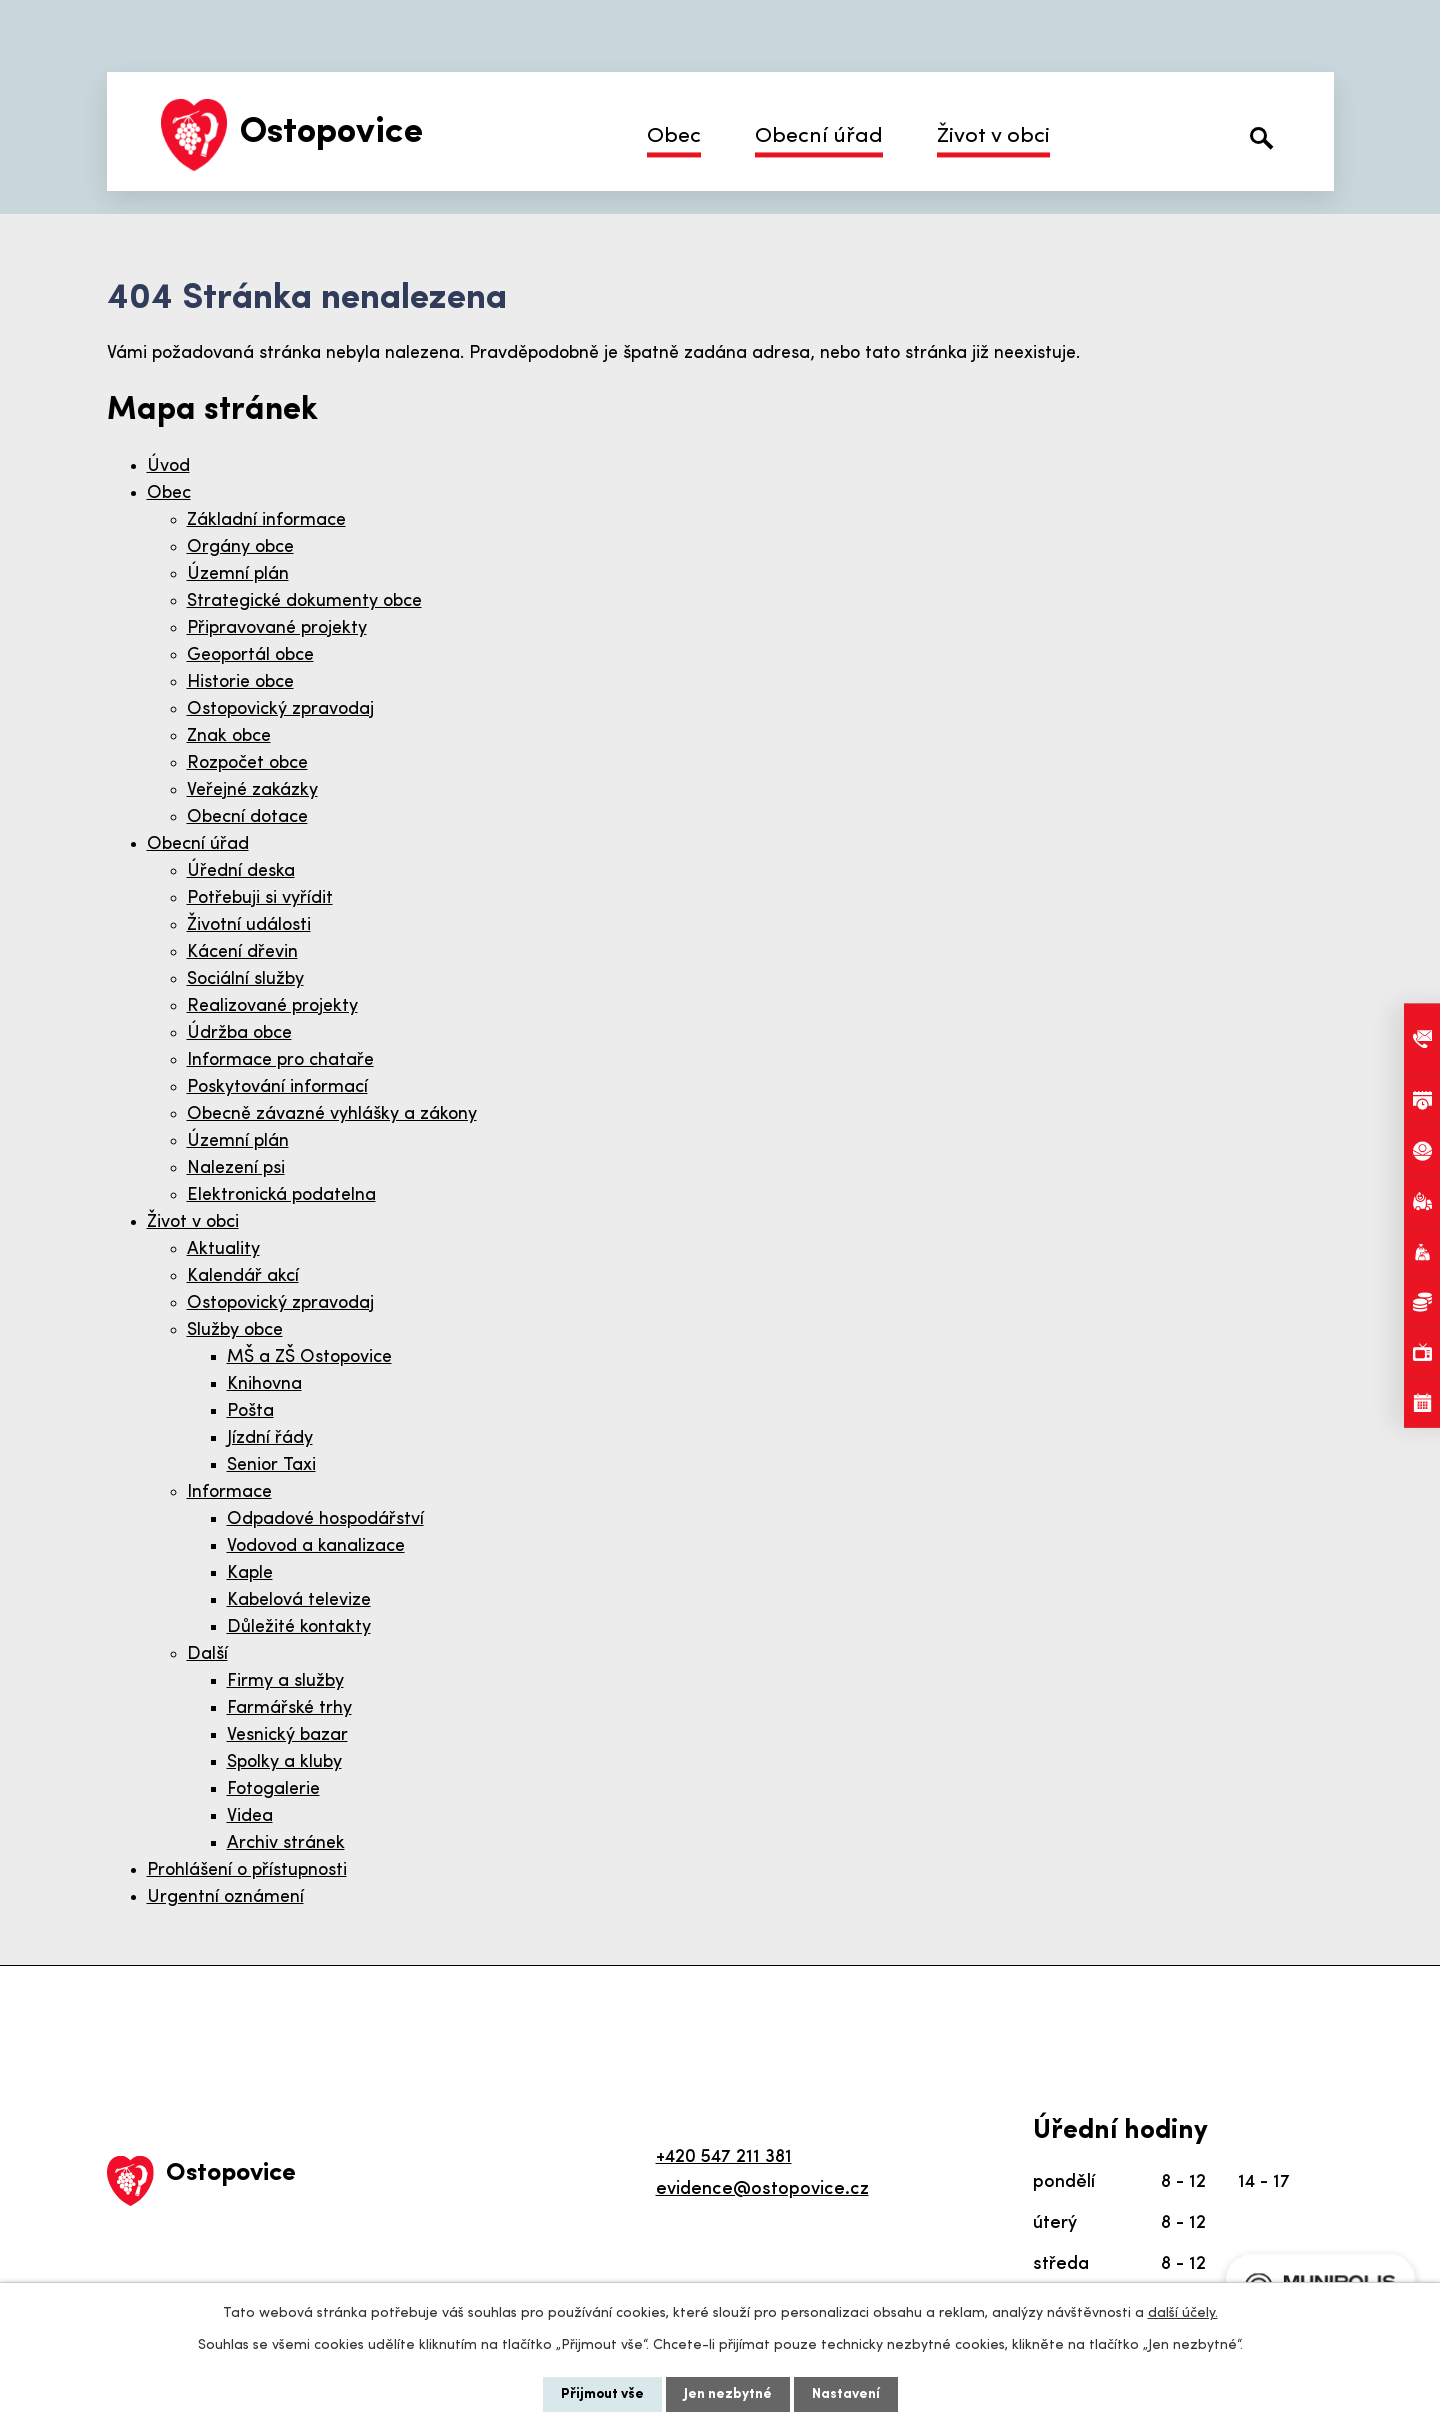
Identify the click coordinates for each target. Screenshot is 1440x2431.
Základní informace (266, 520)
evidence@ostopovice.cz (762, 2189)
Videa (250, 1816)
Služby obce (235, 1330)
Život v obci (993, 136)
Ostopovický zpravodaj (280, 709)
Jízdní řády (270, 1438)
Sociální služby (245, 979)
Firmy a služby (285, 1681)
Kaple (250, 1573)
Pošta (250, 1411)
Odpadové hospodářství (325, 1519)
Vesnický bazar (287, 1735)
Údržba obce (239, 1033)
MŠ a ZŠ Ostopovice (309, 1357)
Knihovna (264, 1384)
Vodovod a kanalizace (316, 1546)
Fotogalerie (273, 1789)
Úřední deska (241, 871)
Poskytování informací (277, 1087)
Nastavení (846, 2394)
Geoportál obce (250, 655)
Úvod (168, 466)
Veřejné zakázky (252, 790)
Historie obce (240, 682)
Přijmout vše (602, 2394)
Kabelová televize (299, 1600)
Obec (674, 136)
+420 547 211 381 (724, 2157)
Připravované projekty (277, 628)
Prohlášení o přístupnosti (247, 1870)
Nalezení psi (236, 1168)
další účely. (1183, 2313)
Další (207, 1654)
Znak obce (229, 736)
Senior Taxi (271, 1465)
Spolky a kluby (284, 1762)
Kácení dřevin (242, 952)
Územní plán (238, 574)
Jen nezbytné (728, 2394)
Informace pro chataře (280, 1060)
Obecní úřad (819, 136)
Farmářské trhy (289, 1708)
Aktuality (223, 1249)
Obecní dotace (247, 817)
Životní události (249, 925)
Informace (229, 1492)
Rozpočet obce (247, 763)
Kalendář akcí (243, 1276)
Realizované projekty (272, 1006)
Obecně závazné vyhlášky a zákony (332, 1114)
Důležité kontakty (299, 1627)
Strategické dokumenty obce (304, 601)
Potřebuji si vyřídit (260, 898)
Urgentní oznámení (225, 1897)
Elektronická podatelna (281, 1195)
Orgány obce (240, 547)
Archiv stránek (286, 1843)
